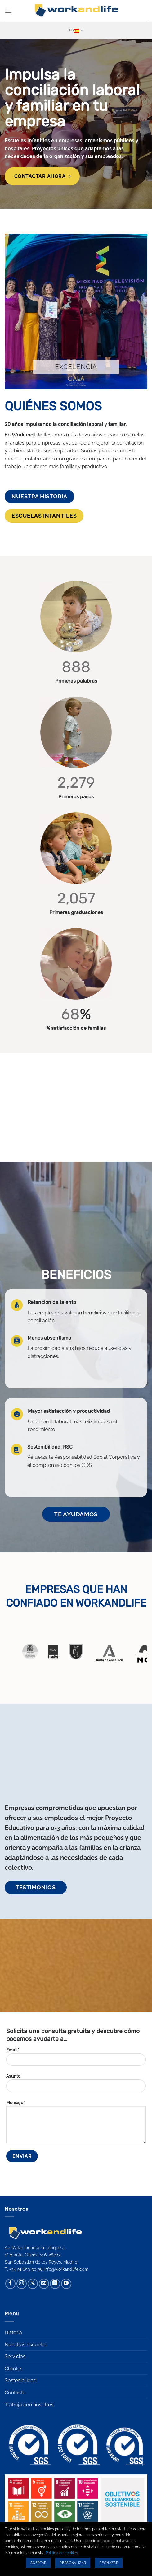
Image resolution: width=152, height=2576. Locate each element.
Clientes (14, 2369)
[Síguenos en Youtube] (66, 2284)
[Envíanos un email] (44, 2284)
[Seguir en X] (33, 2284)
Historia (13, 2333)
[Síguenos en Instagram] (21, 2284)
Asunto (76, 2085)
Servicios (15, 2356)
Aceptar (38, 2563)
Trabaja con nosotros (29, 2405)
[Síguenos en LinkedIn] (55, 2284)
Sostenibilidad (21, 2380)
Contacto (15, 2393)
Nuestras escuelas (26, 2345)
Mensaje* (76, 2124)
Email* (76, 2059)
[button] (8, 10)
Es (76, 30)
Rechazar (108, 2563)
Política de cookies (62, 2553)
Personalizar (73, 2563)
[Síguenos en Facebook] (10, 2284)
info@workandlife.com (66, 2269)
